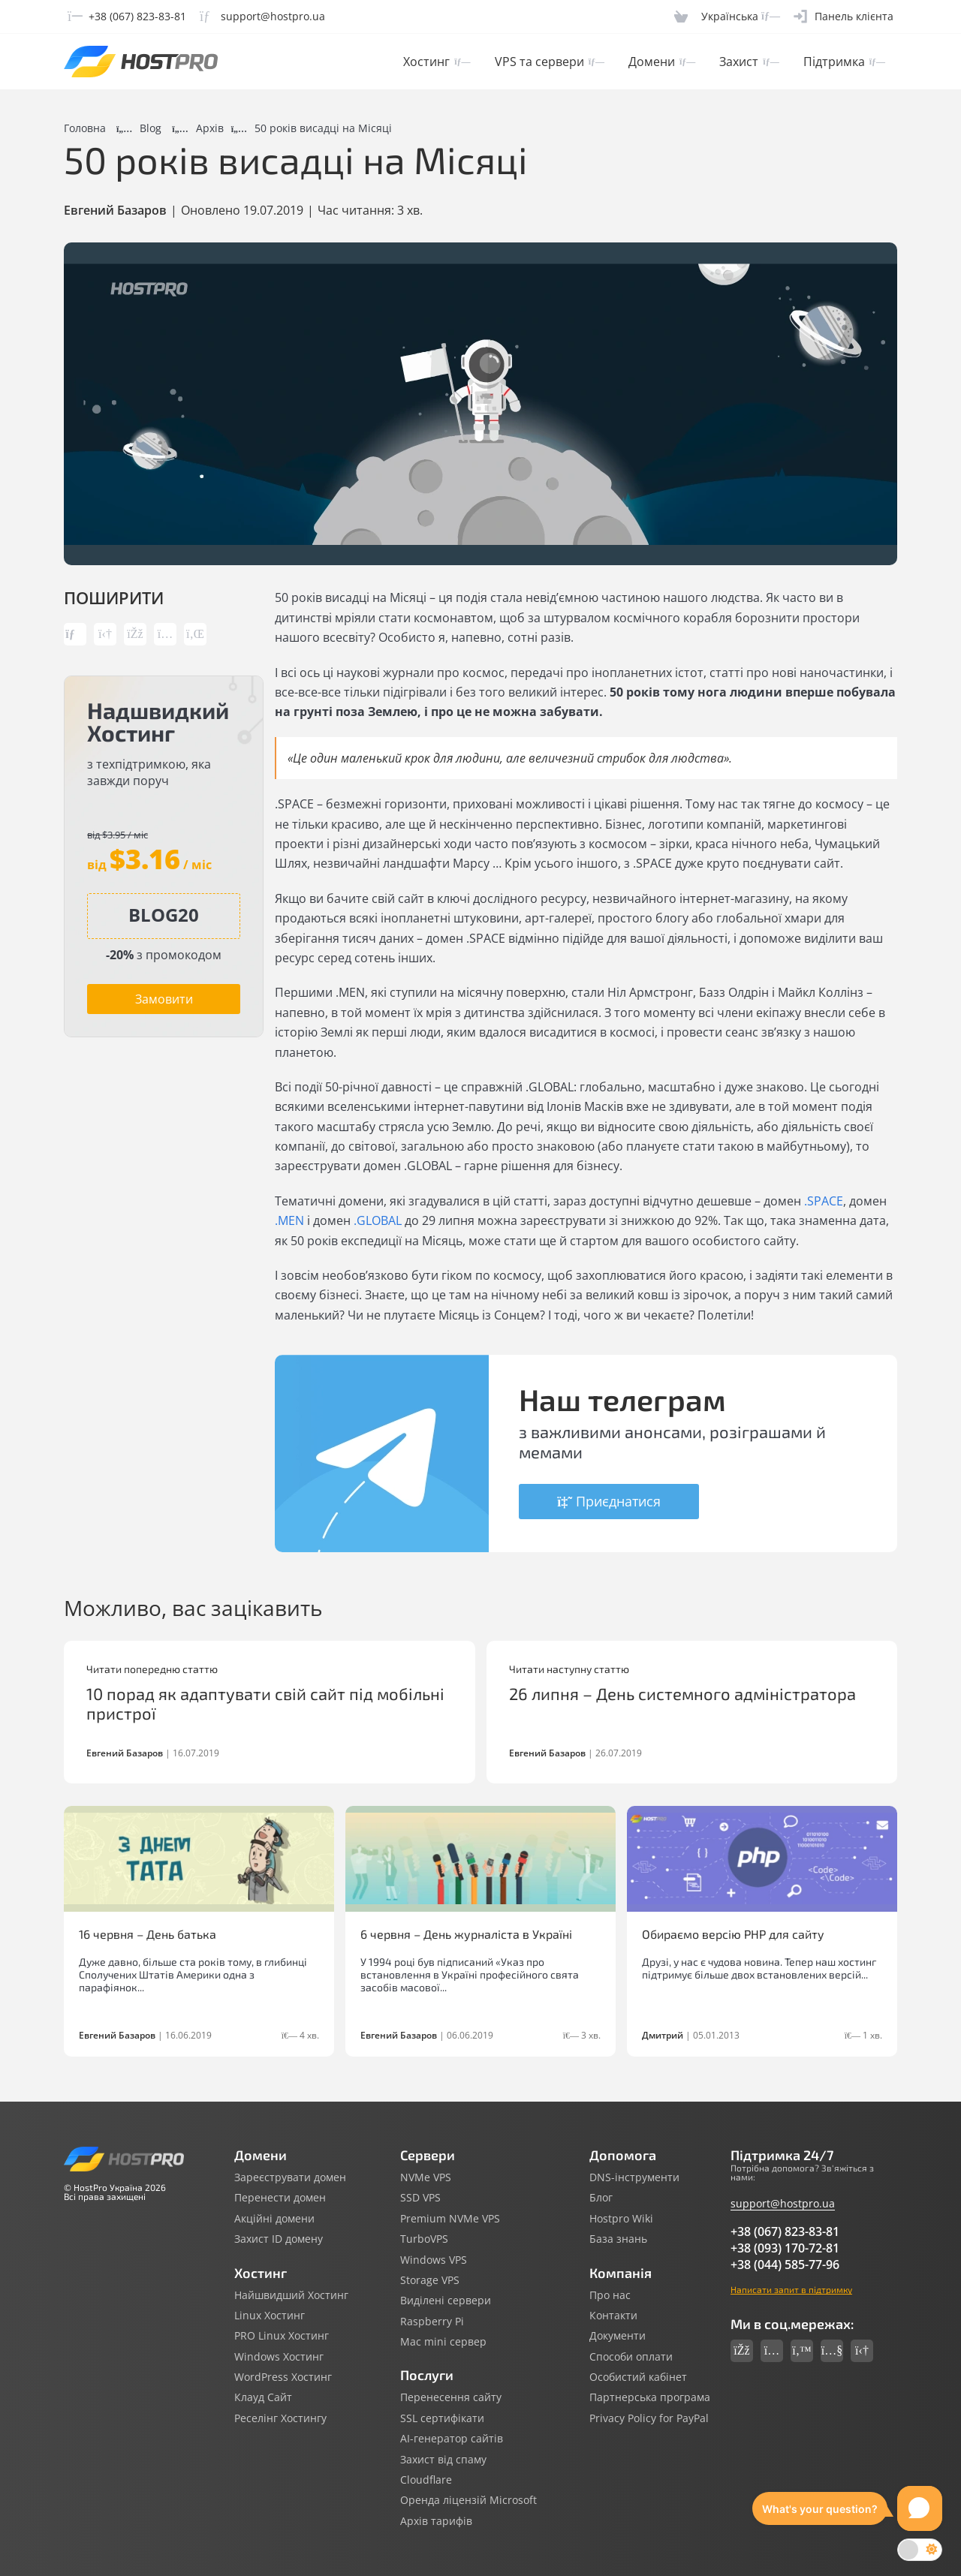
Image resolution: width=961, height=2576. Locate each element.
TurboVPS (424, 2239)
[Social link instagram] (772, 2351)
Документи (617, 2336)
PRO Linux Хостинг (281, 2336)
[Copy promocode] (163, 914)
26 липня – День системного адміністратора (682, 1693)
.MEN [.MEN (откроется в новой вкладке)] (289, 1220)
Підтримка (844, 61)
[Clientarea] (843, 16)
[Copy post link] (75, 634)
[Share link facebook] (135, 634)
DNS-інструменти (634, 2177)
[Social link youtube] (832, 2351)
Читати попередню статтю (152, 1669)
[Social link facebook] (742, 2351)
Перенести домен (280, 2197)
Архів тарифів (436, 2521)
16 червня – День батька (147, 1934)
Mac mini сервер (443, 2342)
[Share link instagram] (165, 634)
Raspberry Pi (432, 2321)
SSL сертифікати (442, 2418)
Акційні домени (274, 2218)
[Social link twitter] (802, 2351)
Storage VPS (429, 2280)
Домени (661, 61)
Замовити (164, 999)
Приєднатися (609, 1501)
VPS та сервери (549, 61)
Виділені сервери (445, 2300)
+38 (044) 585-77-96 (785, 2264)
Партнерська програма (649, 2397)
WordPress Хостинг (283, 2377)
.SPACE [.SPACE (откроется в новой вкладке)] (823, 1201)
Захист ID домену (278, 2239)
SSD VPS (420, 2197)
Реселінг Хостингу (280, 2418)
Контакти (613, 2315)
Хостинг (436, 61)
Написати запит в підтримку (791, 2289)
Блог (601, 2197)
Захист (749, 61)
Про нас (610, 2295)
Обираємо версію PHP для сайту (733, 1934)
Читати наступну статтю (569, 1669)
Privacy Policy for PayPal (649, 2418)
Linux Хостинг (269, 2315)
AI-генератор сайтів (451, 2438)
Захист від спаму (443, 2459)
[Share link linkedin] (195, 634)
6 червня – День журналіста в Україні (466, 1934)
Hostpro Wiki (621, 2218)
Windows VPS (433, 2260)
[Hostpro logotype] (141, 61)
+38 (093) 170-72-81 (785, 2248)
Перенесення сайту (451, 2397)
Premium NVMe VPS (450, 2218)
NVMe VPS (425, 2177)
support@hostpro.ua (783, 2203)
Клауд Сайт (263, 2397)
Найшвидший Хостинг (291, 2295)
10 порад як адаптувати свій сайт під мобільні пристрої (265, 1703)
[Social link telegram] (862, 2351)
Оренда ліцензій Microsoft (468, 2500)
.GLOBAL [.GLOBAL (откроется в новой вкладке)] (378, 1220)
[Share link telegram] (105, 634)
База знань (618, 2239)
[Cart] (680, 16)
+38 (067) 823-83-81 (785, 2231)
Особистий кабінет (638, 2377)
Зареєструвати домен (290, 2177)
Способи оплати (631, 2357)
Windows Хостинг (279, 2357)
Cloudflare (426, 2480)
